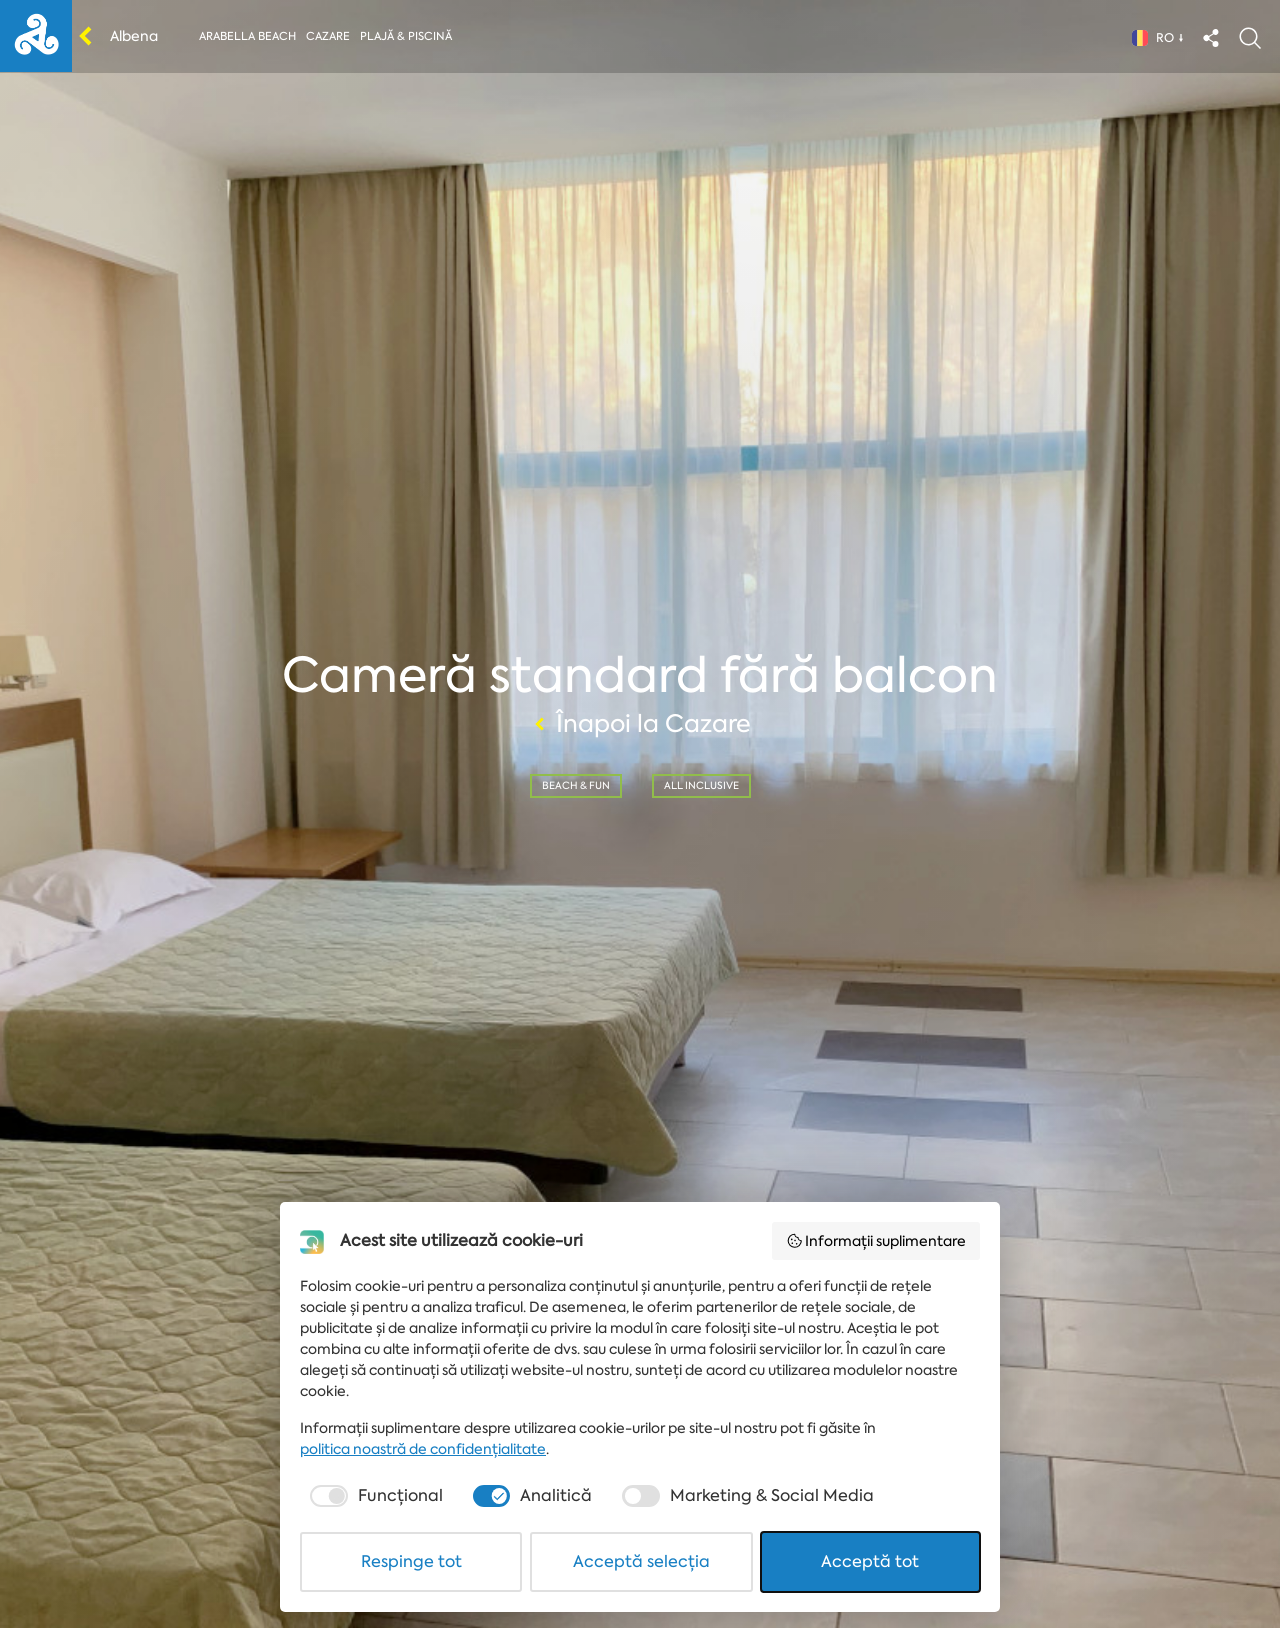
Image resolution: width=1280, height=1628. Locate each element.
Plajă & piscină (406, 36)
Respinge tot (411, 1561)
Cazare (328, 36)
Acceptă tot (870, 1561)
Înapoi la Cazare (640, 724)
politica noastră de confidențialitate (423, 1449)
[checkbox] (374, 1496)
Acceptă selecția (641, 1561)
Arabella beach (247, 36)
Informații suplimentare (876, 1241)
